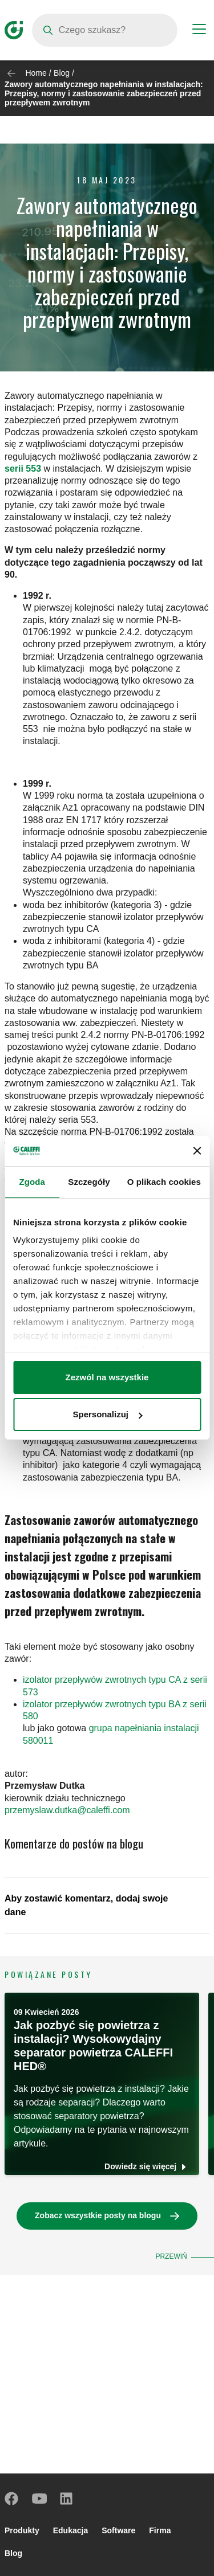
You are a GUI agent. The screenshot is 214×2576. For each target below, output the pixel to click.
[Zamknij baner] (197, 1151)
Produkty (22, 2530)
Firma (160, 2530)
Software (118, 2530)
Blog (62, 72)
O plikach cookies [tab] (164, 1182)
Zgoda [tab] (32, 1182)
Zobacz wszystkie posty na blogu (98, 2215)
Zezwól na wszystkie (107, 1377)
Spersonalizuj (107, 1414)
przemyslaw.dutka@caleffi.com (67, 1810)
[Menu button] (199, 30)
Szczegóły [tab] (89, 1182)
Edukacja (70, 2530)
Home (35, 72)
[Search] (104, 30)
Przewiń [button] (171, 2256)
